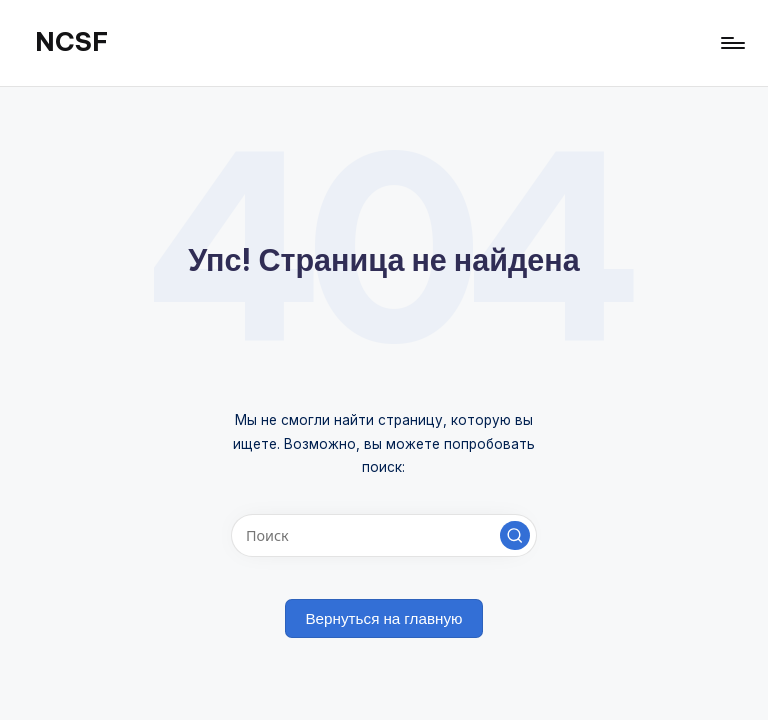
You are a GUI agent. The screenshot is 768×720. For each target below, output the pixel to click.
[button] (515, 536)
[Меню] (731, 43)
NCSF (72, 42)
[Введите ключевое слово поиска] (383, 535)
